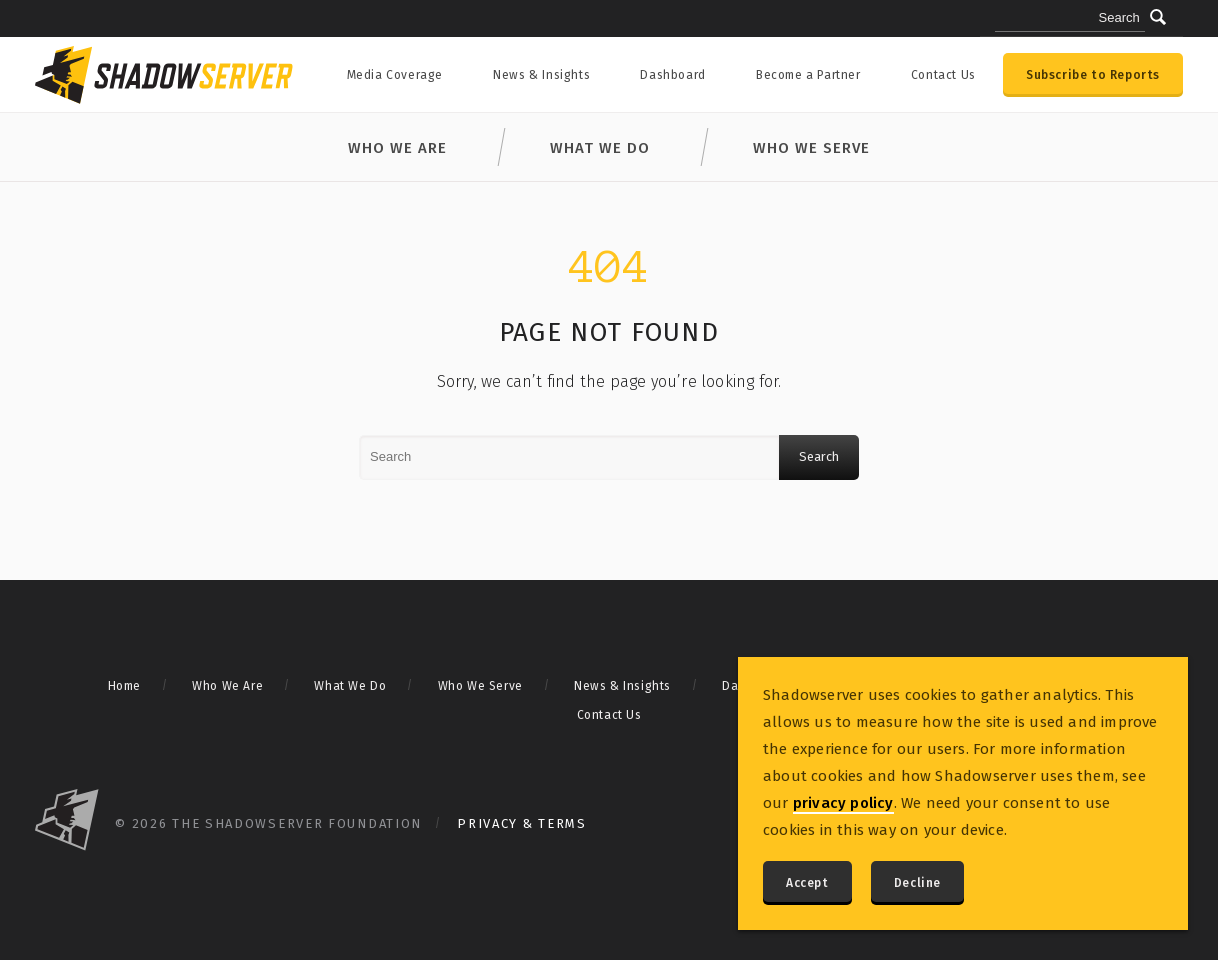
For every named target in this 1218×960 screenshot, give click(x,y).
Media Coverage (395, 75)
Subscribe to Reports (1093, 75)
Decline (917, 883)
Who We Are (397, 148)
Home (124, 686)
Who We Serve (811, 148)
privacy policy (843, 803)
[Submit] (1158, 17)
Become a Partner (808, 75)
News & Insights (541, 75)
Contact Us (943, 75)
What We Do (600, 148)
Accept (807, 883)
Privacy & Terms (522, 823)
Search (819, 456)
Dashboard (672, 75)
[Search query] (1070, 19)
